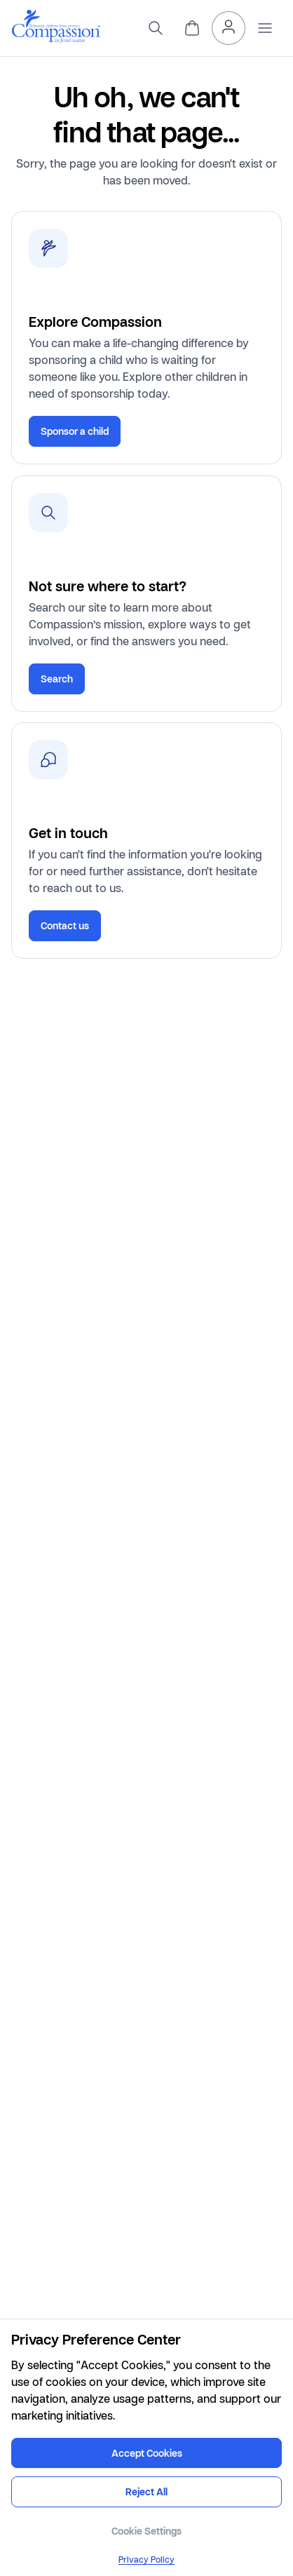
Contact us (65, 925)
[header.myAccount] (228, 28)
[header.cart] (192, 28)
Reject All (146, 2491)
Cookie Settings (146, 2530)
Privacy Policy (146, 2559)
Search (57, 678)
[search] (155, 28)
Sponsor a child (75, 431)
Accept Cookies (146, 2453)
